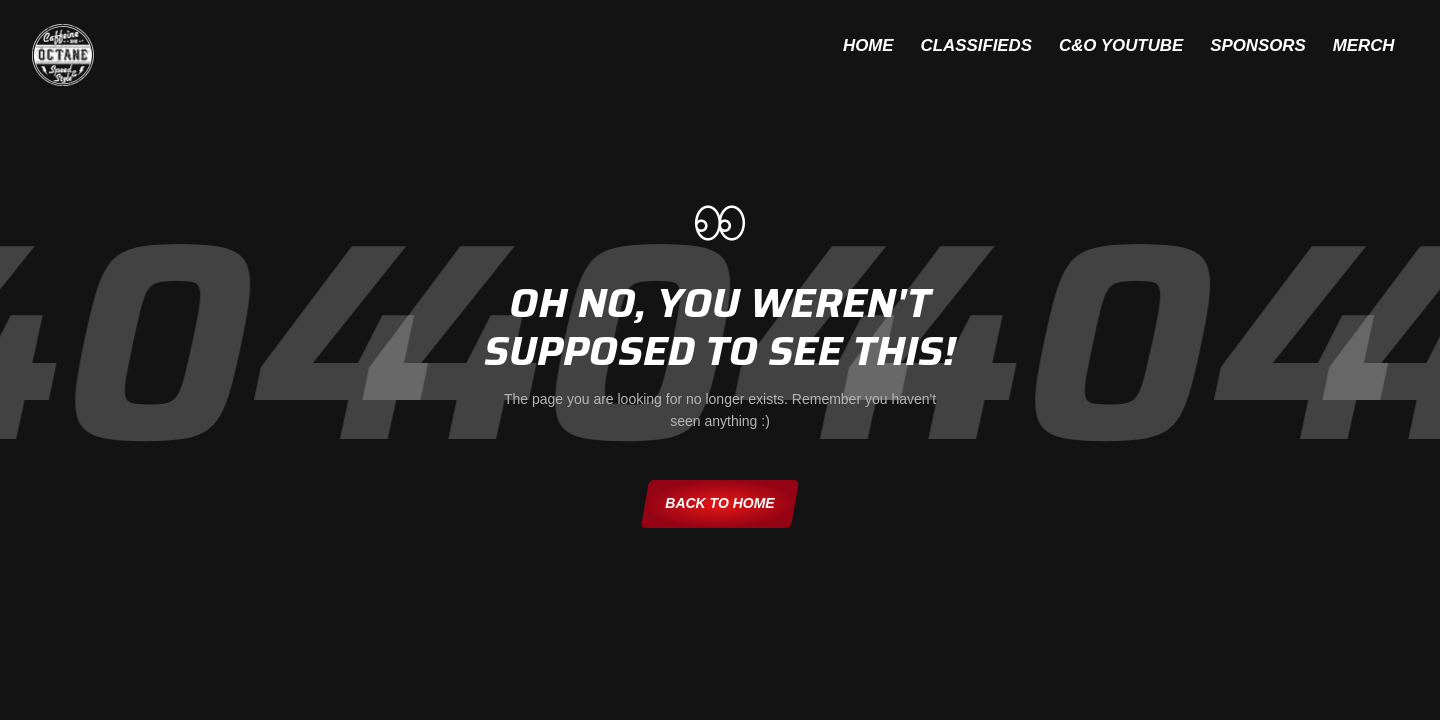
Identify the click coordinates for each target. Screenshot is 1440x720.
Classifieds (920, 47)
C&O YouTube (1080, 47)
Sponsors (1232, 47)
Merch (1354, 47)
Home (795, 47)
